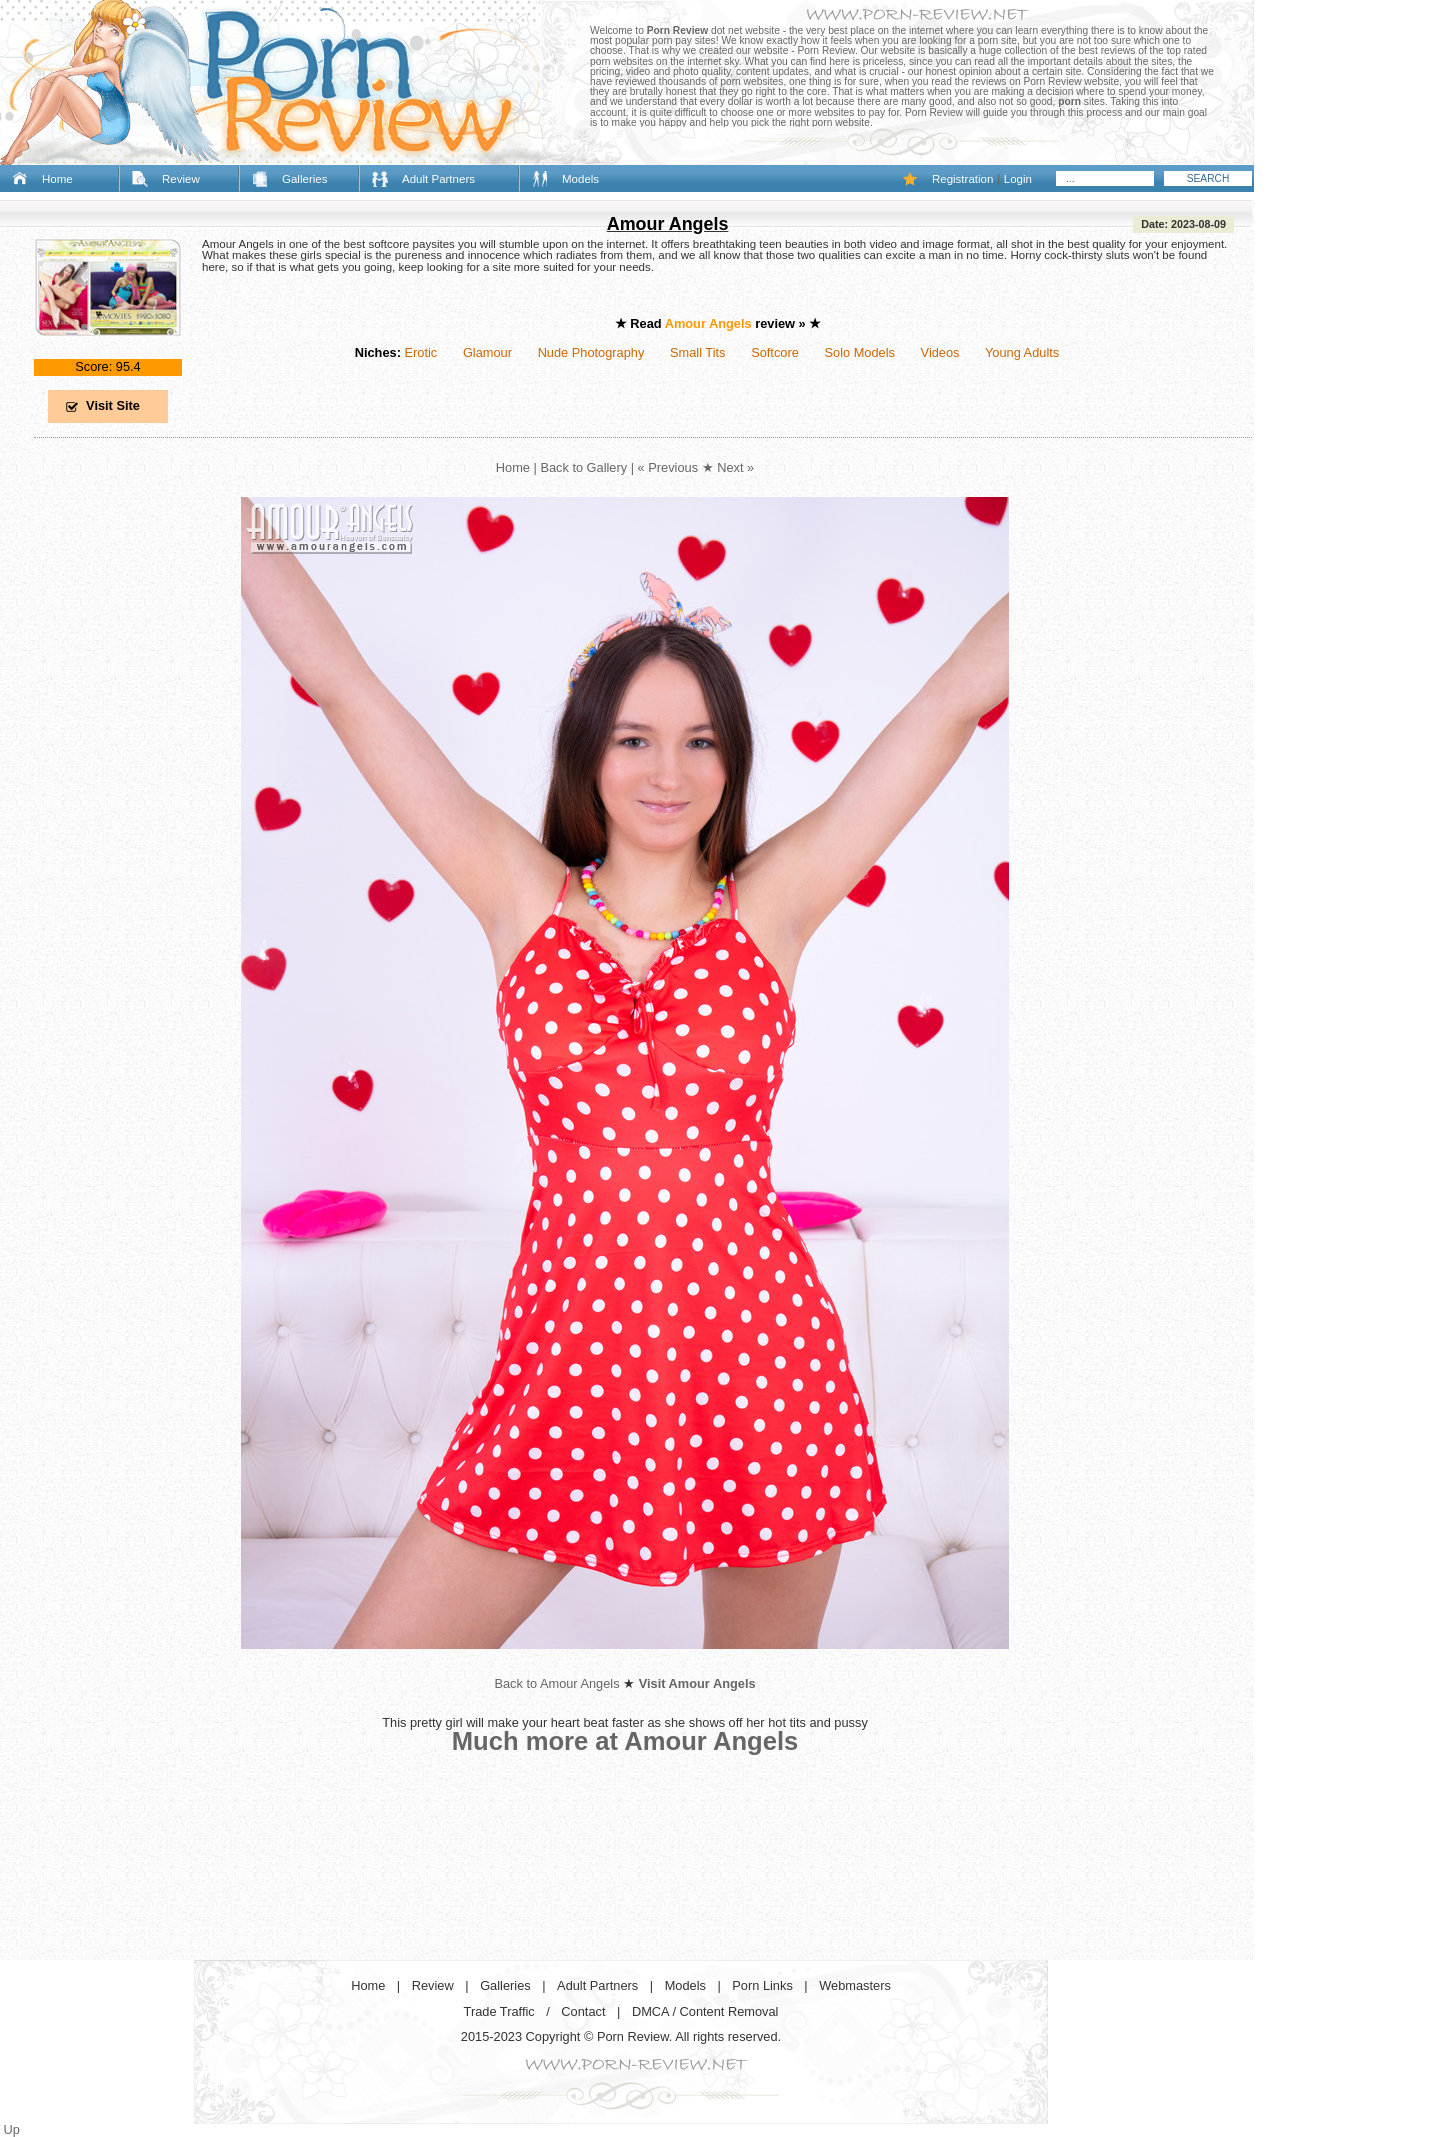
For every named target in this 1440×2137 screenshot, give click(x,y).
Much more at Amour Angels (625, 1741)
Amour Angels (668, 224)
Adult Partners (438, 179)
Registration (962, 179)
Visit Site (113, 405)
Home (57, 179)
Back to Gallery (583, 467)
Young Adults (1022, 352)
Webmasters (855, 1985)
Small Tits (697, 352)
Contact (583, 2011)
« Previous (668, 467)
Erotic (420, 352)
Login (1018, 179)
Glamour (487, 352)
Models (580, 179)
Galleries (304, 179)
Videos (940, 352)
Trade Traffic (499, 2011)
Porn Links (762, 1985)
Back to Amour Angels (556, 1683)
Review (181, 179)
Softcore (775, 352)
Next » (735, 467)
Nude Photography (591, 352)
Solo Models (860, 352)
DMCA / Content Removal (705, 2011)
